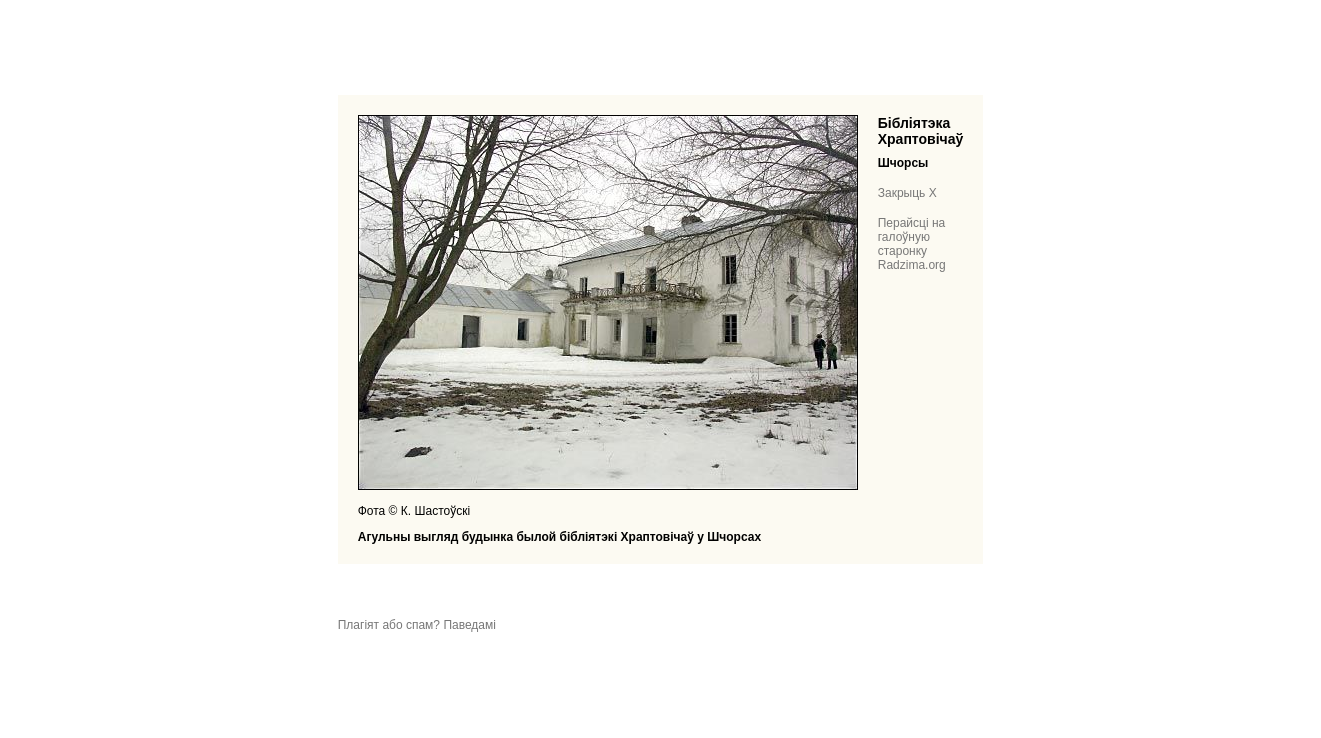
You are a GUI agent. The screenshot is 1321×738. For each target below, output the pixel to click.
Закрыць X (907, 193)
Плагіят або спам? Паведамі (417, 625)
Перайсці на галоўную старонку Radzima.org (912, 244)
